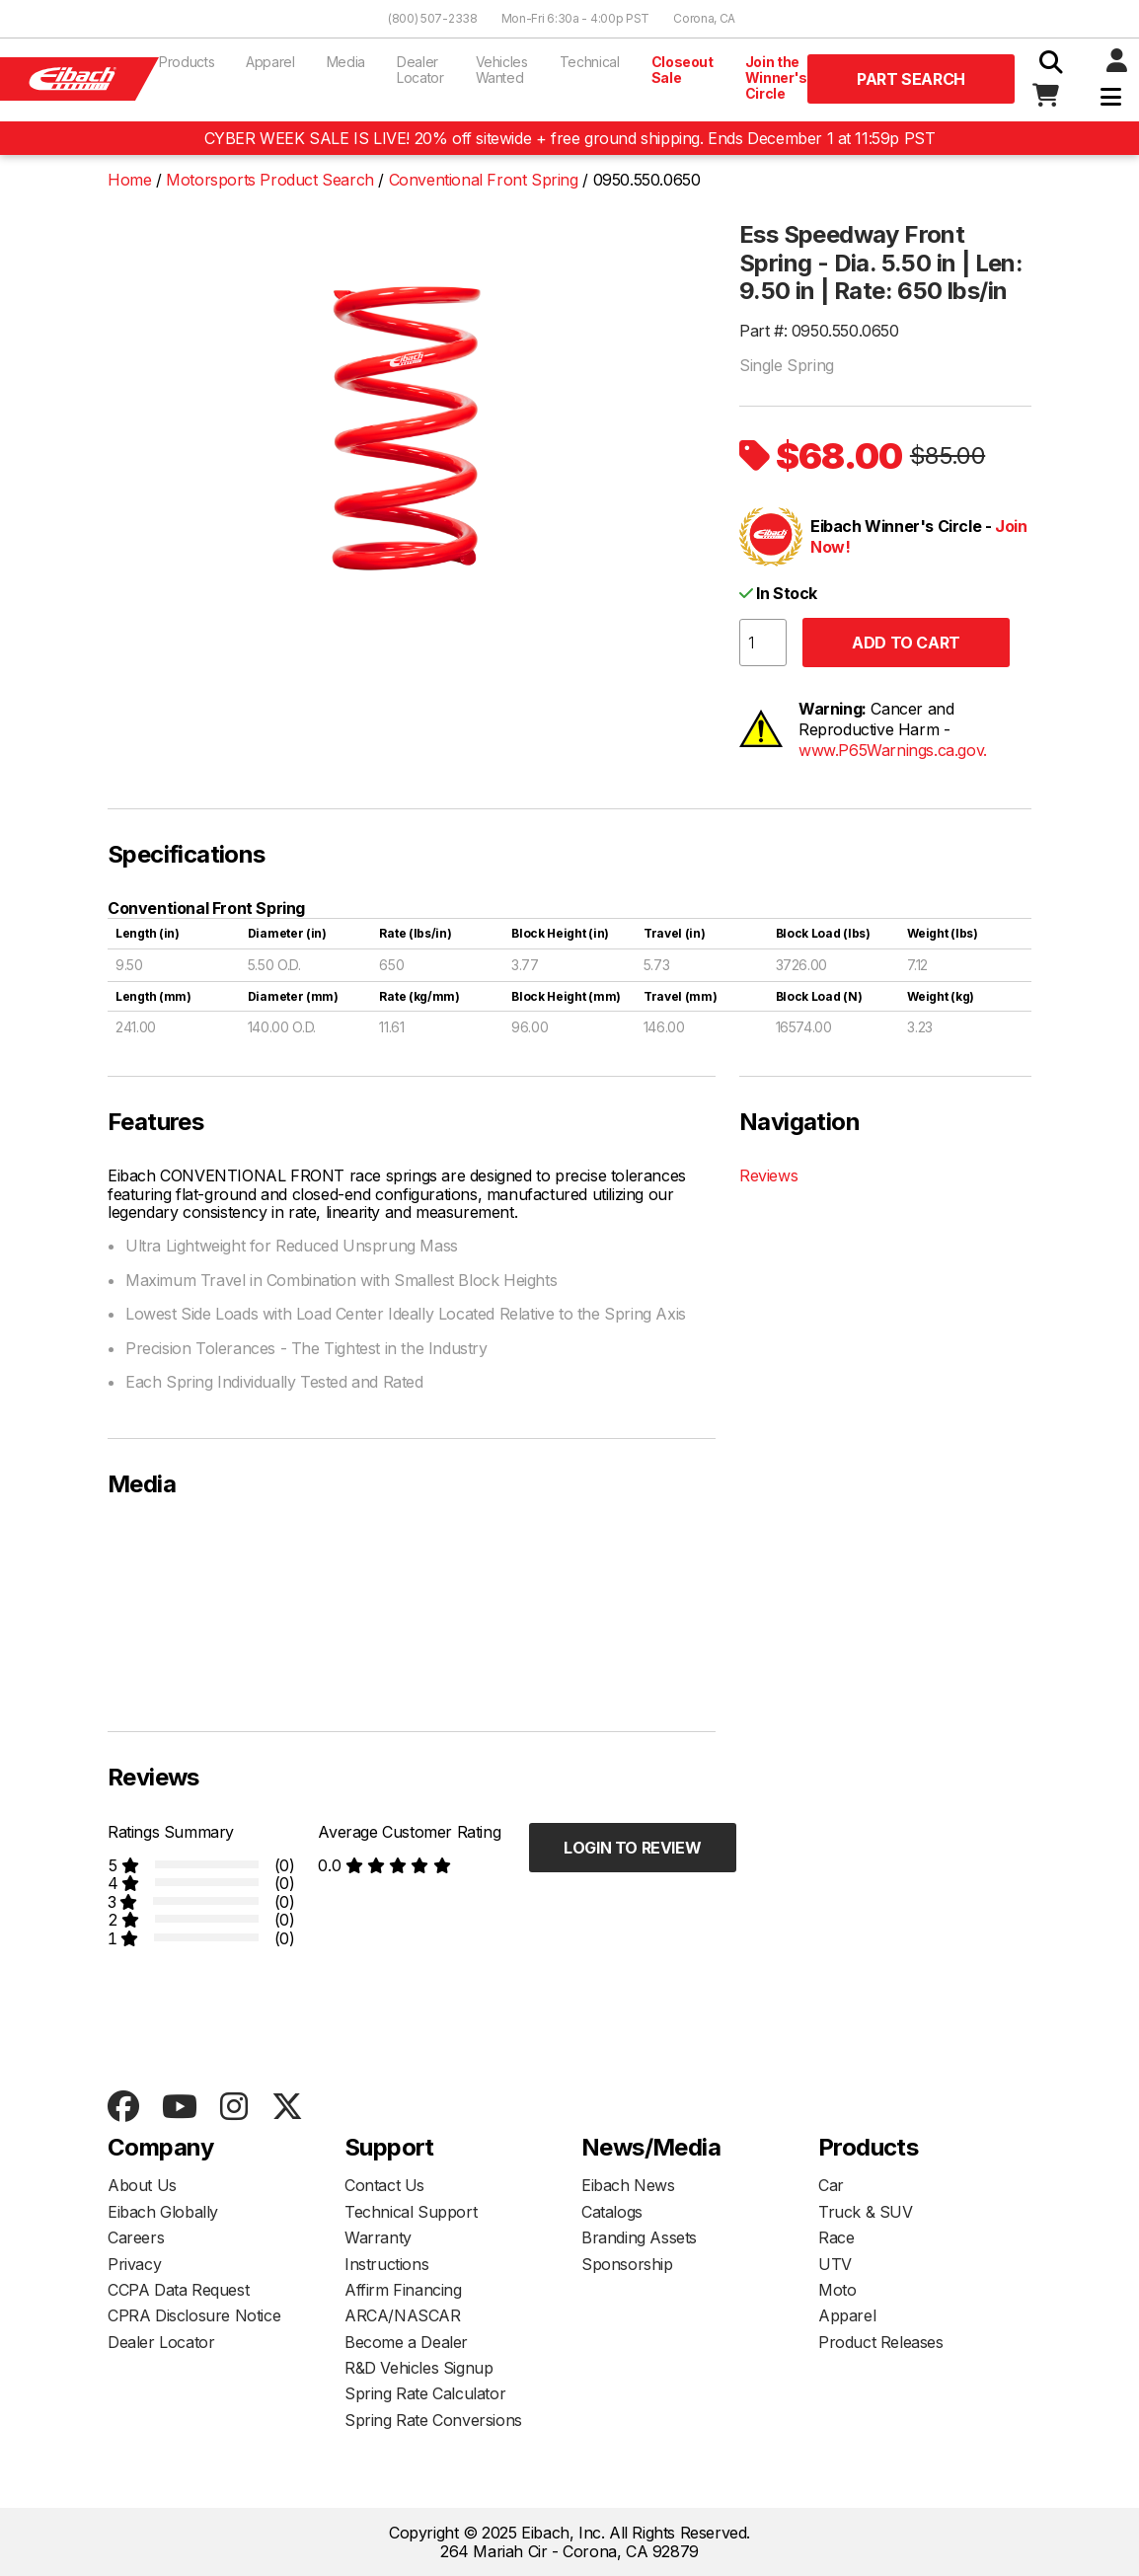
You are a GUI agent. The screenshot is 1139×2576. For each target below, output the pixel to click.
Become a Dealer (406, 2342)
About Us (142, 2185)
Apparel (270, 61)
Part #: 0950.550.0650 (819, 331)
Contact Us (384, 2185)
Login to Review (632, 1847)
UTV (835, 2264)
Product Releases (881, 2342)
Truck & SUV (865, 2212)
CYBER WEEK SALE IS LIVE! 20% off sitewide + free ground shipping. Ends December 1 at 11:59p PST (570, 138)
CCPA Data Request (178, 2290)
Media (346, 61)
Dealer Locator (420, 69)
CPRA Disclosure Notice (194, 2315)
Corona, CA (704, 18)
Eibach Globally (163, 2212)
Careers (136, 2237)
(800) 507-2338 (433, 18)
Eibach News (628, 2185)
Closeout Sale (682, 69)
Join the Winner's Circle (776, 77)
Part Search (911, 79)
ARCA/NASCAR (402, 2315)
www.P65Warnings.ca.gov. (892, 750)
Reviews (768, 1175)
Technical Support (410, 2212)
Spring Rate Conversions (433, 2420)
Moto (837, 2290)
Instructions (386, 2264)
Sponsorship (627, 2264)
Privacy (134, 2264)
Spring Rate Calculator (424, 2393)
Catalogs (612, 2212)
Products (186, 61)
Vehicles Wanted (502, 69)
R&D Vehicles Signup (418, 2368)
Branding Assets (639, 2237)
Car (831, 2185)
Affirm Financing (403, 2290)
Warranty (378, 2237)
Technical (590, 61)
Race (836, 2237)
